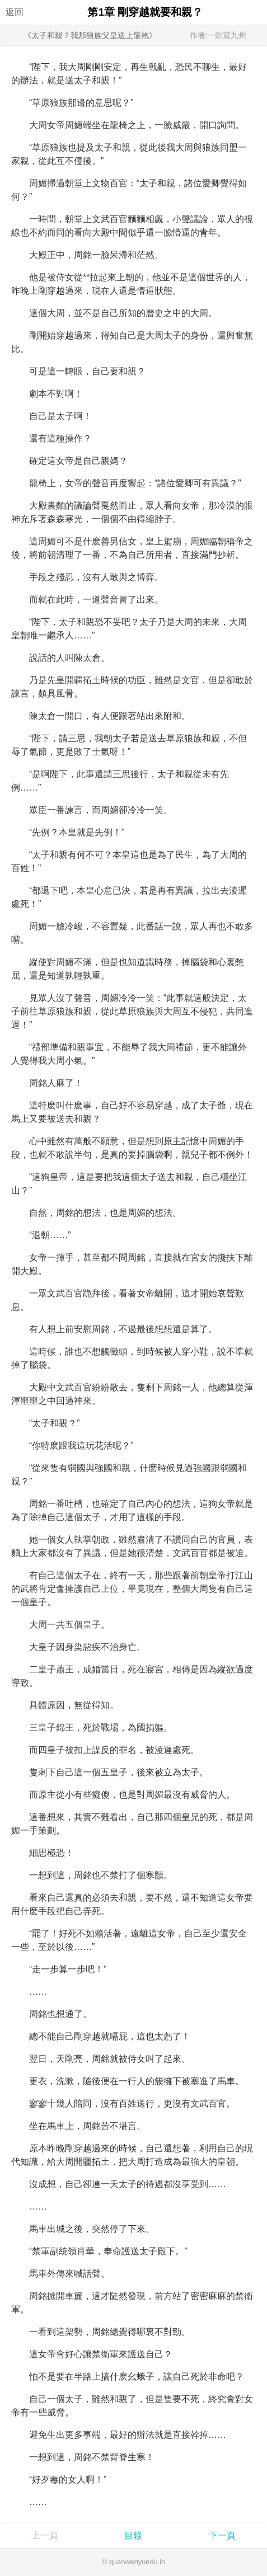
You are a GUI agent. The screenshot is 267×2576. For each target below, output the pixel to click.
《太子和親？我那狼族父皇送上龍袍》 (90, 35)
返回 (15, 12)
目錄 (133, 2535)
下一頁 (222, 2535)
